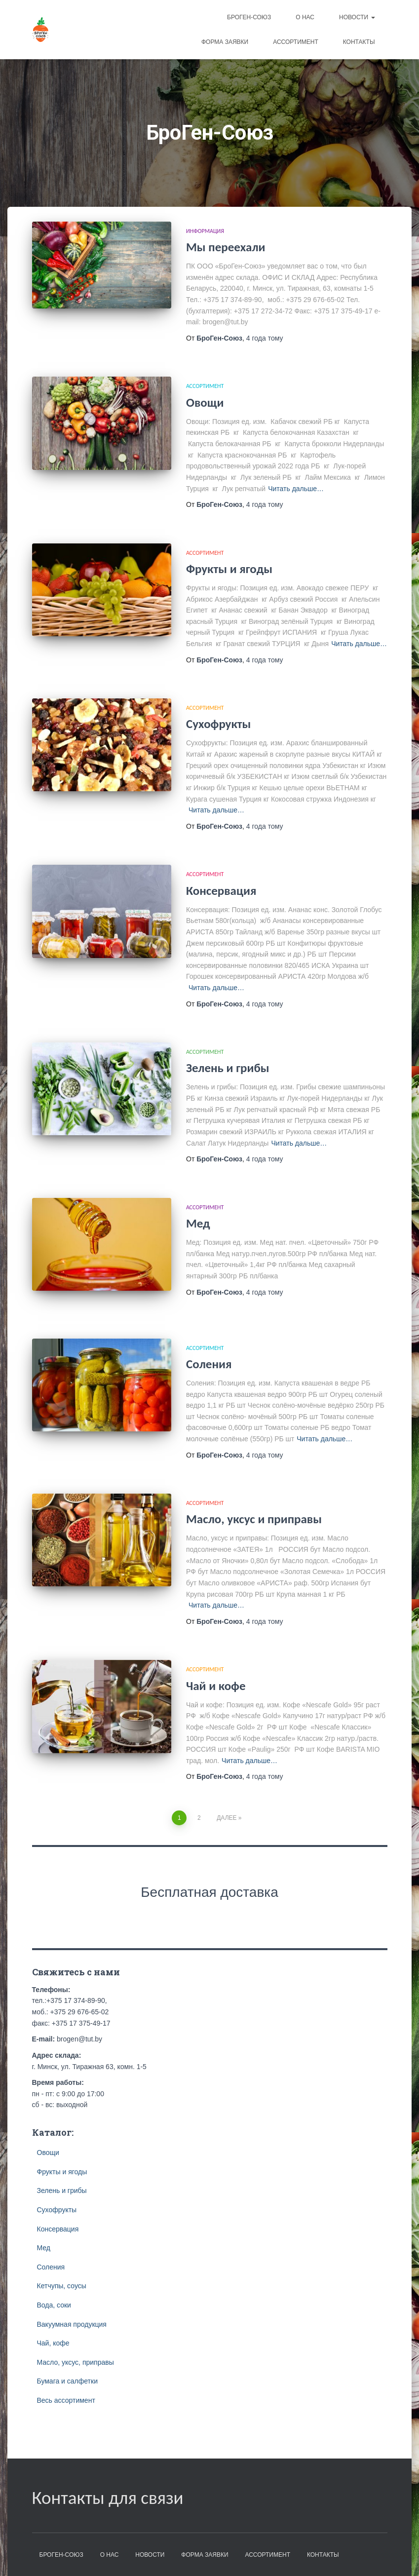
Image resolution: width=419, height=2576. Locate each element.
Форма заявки (224, 41)
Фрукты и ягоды (229, 569)
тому (264, 338)
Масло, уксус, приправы (75, 2362)
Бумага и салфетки (67, 2381)
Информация (205, 231)
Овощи (205, 402)
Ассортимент (295, 41)
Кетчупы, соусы (61, 2286)
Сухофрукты (218, 723)
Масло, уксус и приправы (254, 1519)
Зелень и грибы (227, 1068)
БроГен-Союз (249, 17)
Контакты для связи (108, 2498)
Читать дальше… (296, 489)
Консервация (221, 890)
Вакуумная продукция (72, 2324)
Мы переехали (226, 247)
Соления (208, 1364)
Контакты (359, 41)
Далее (226, 1817)
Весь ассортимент (66, 2400)
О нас (305, 17)
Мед (198, 1223)
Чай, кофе (53, 2343)
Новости (357, 17)
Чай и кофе (216, 1685)
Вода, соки (54, 2305)
